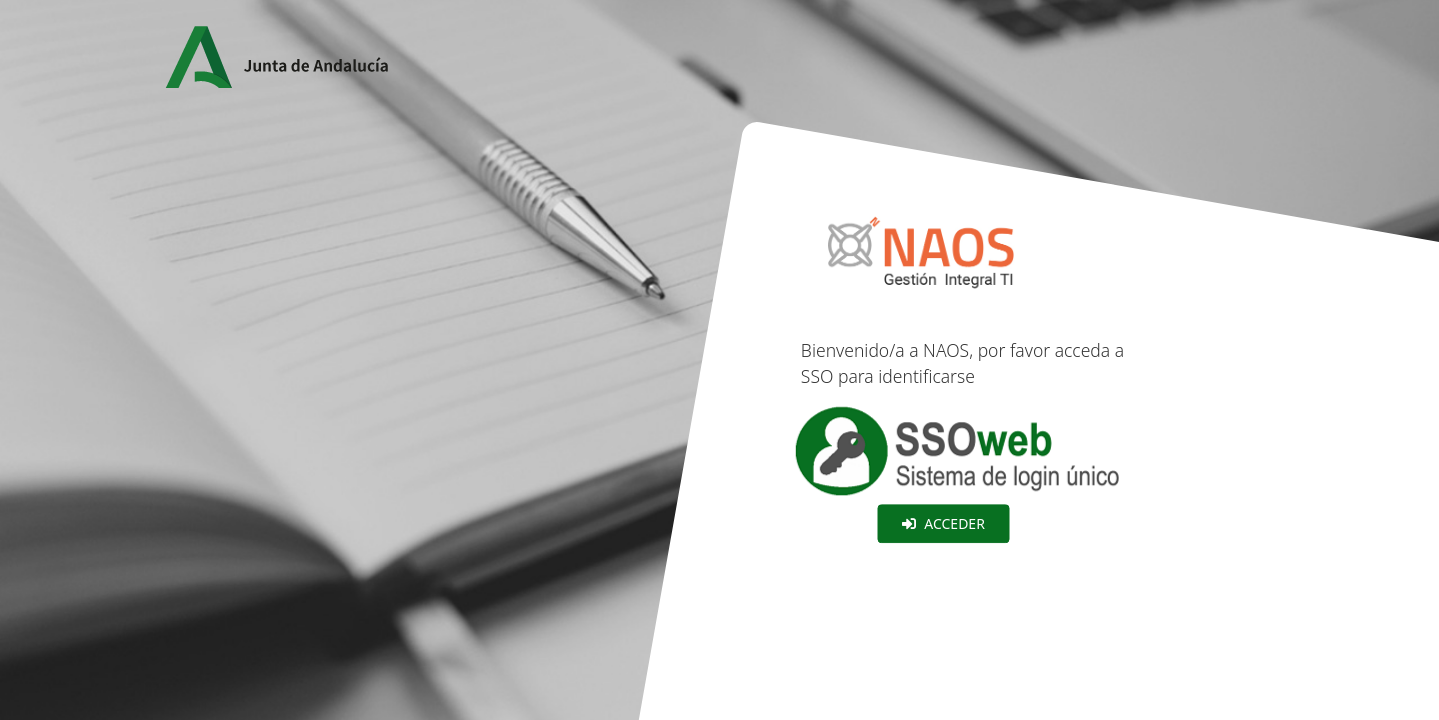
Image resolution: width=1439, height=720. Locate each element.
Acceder (943, 523)
